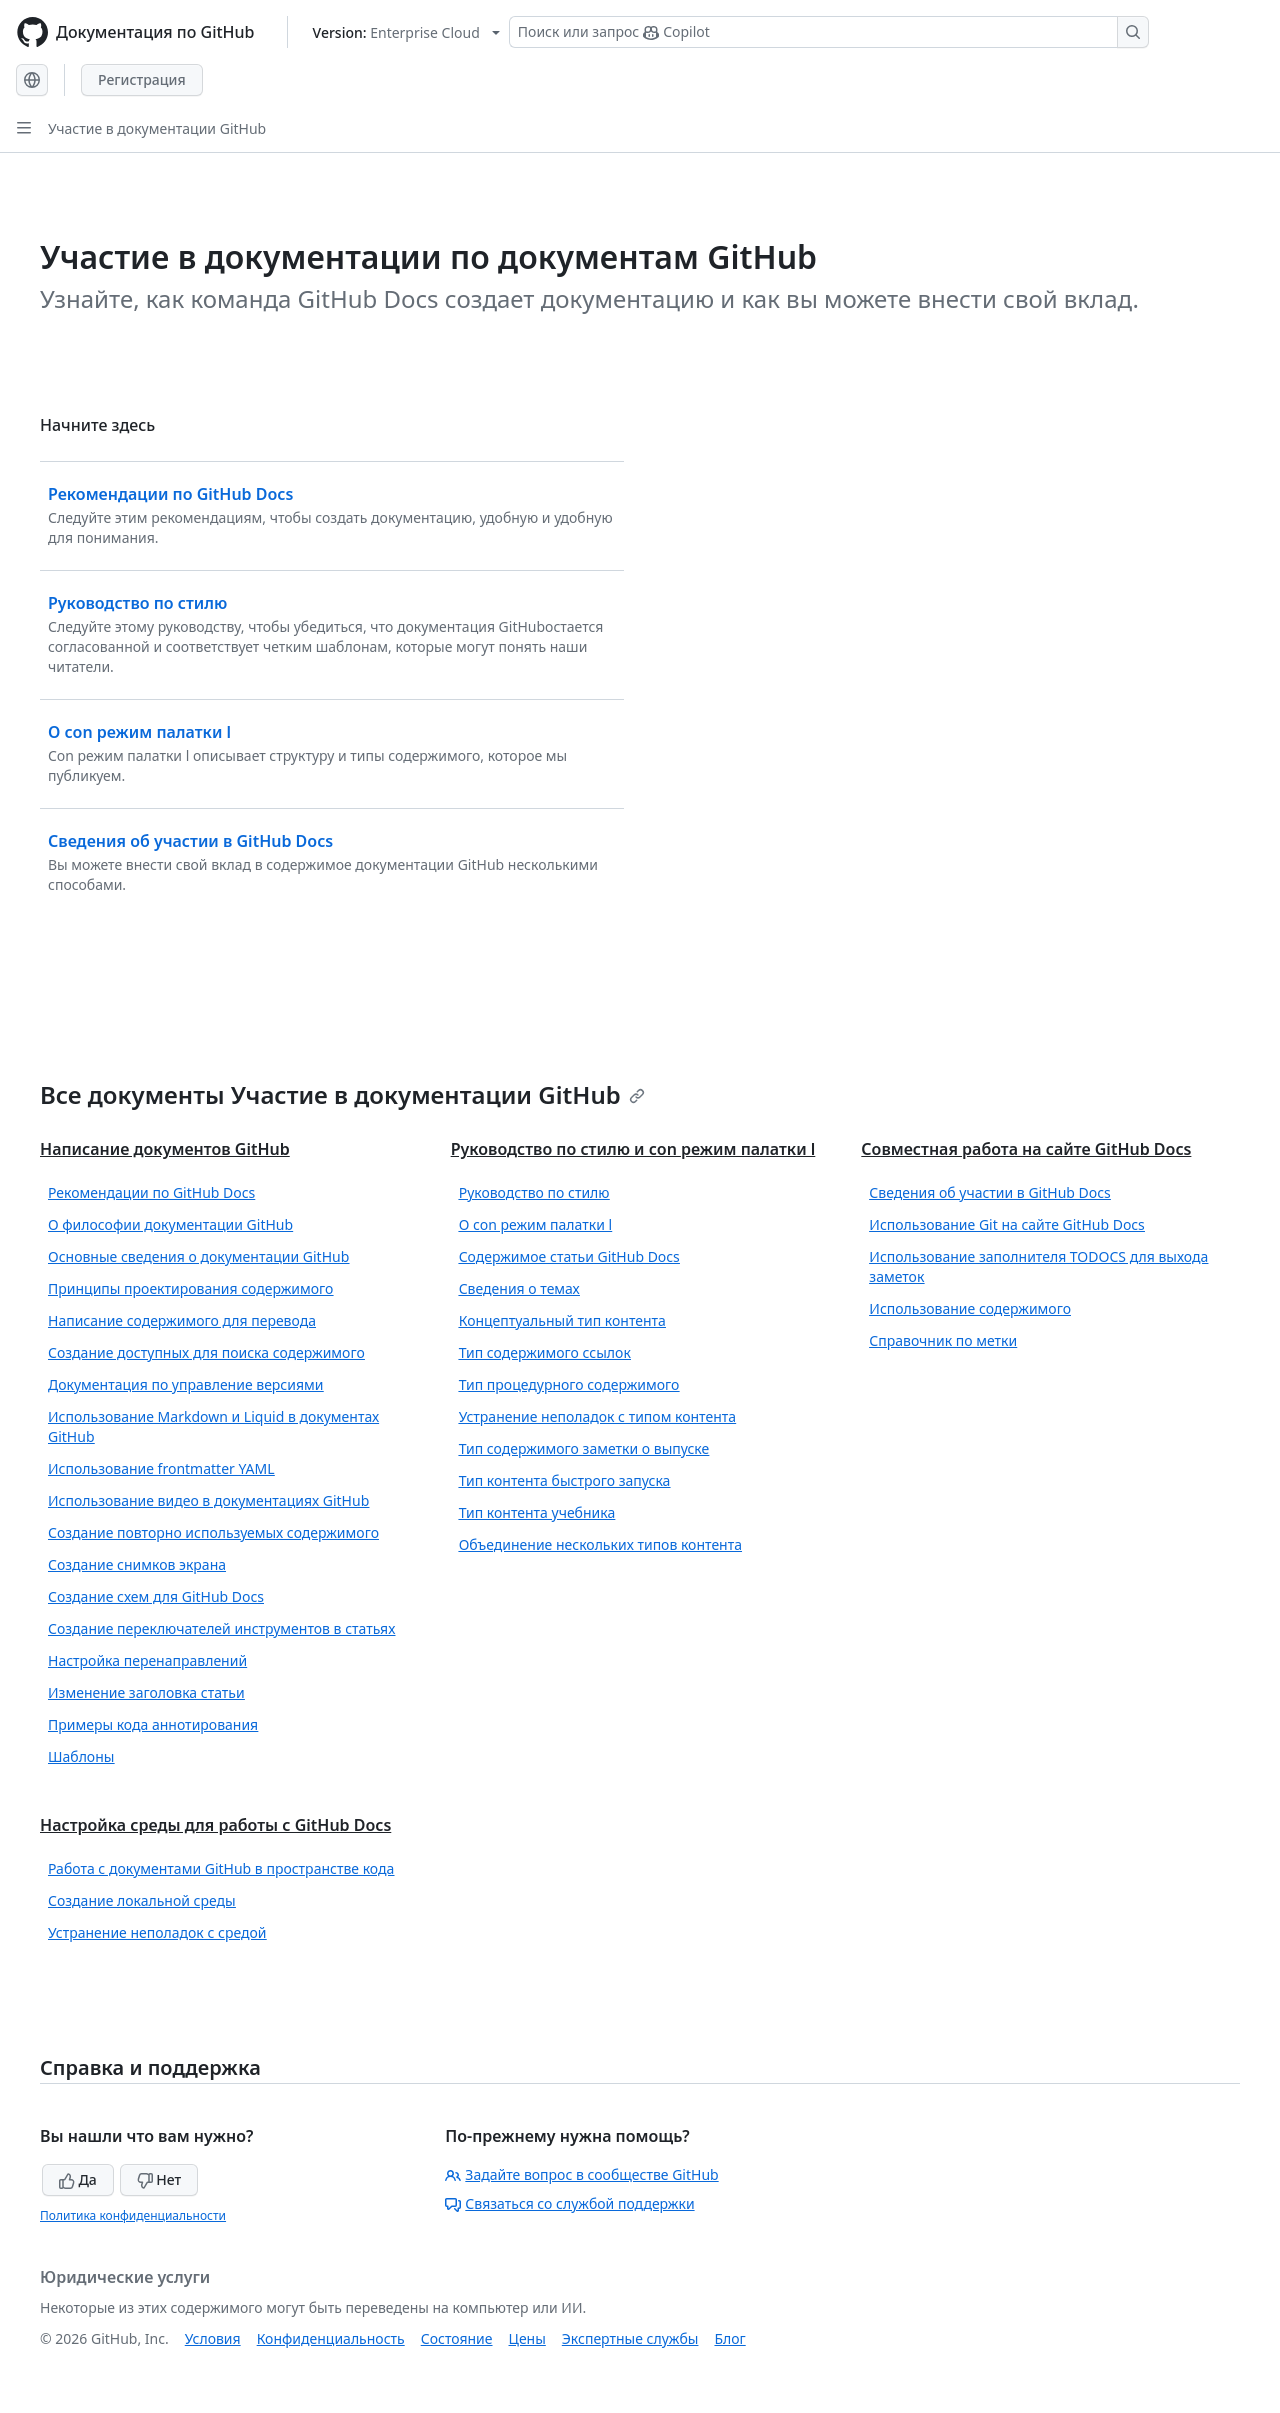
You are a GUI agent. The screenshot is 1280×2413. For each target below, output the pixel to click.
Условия (213, 2338)
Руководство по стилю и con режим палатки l (633, 1149)
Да (78, 2179)
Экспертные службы (630, 2338)
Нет (159, 2179)
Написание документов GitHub (165, 1149)
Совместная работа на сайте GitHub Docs (1026, 1149)
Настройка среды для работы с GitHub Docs (215, 1825)
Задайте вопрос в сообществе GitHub (581, 2174)
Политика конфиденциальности (133, 2215)
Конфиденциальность (331, 2338)
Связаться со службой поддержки (569, 2203)
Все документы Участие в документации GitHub (342, 1094)
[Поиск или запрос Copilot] (829, 32)
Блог (729, 2338)
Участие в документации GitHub (157, 128)
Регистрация (142, 79)
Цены (527, 2338)
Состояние (457, 2338)
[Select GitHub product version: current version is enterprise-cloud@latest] (406, 32)
